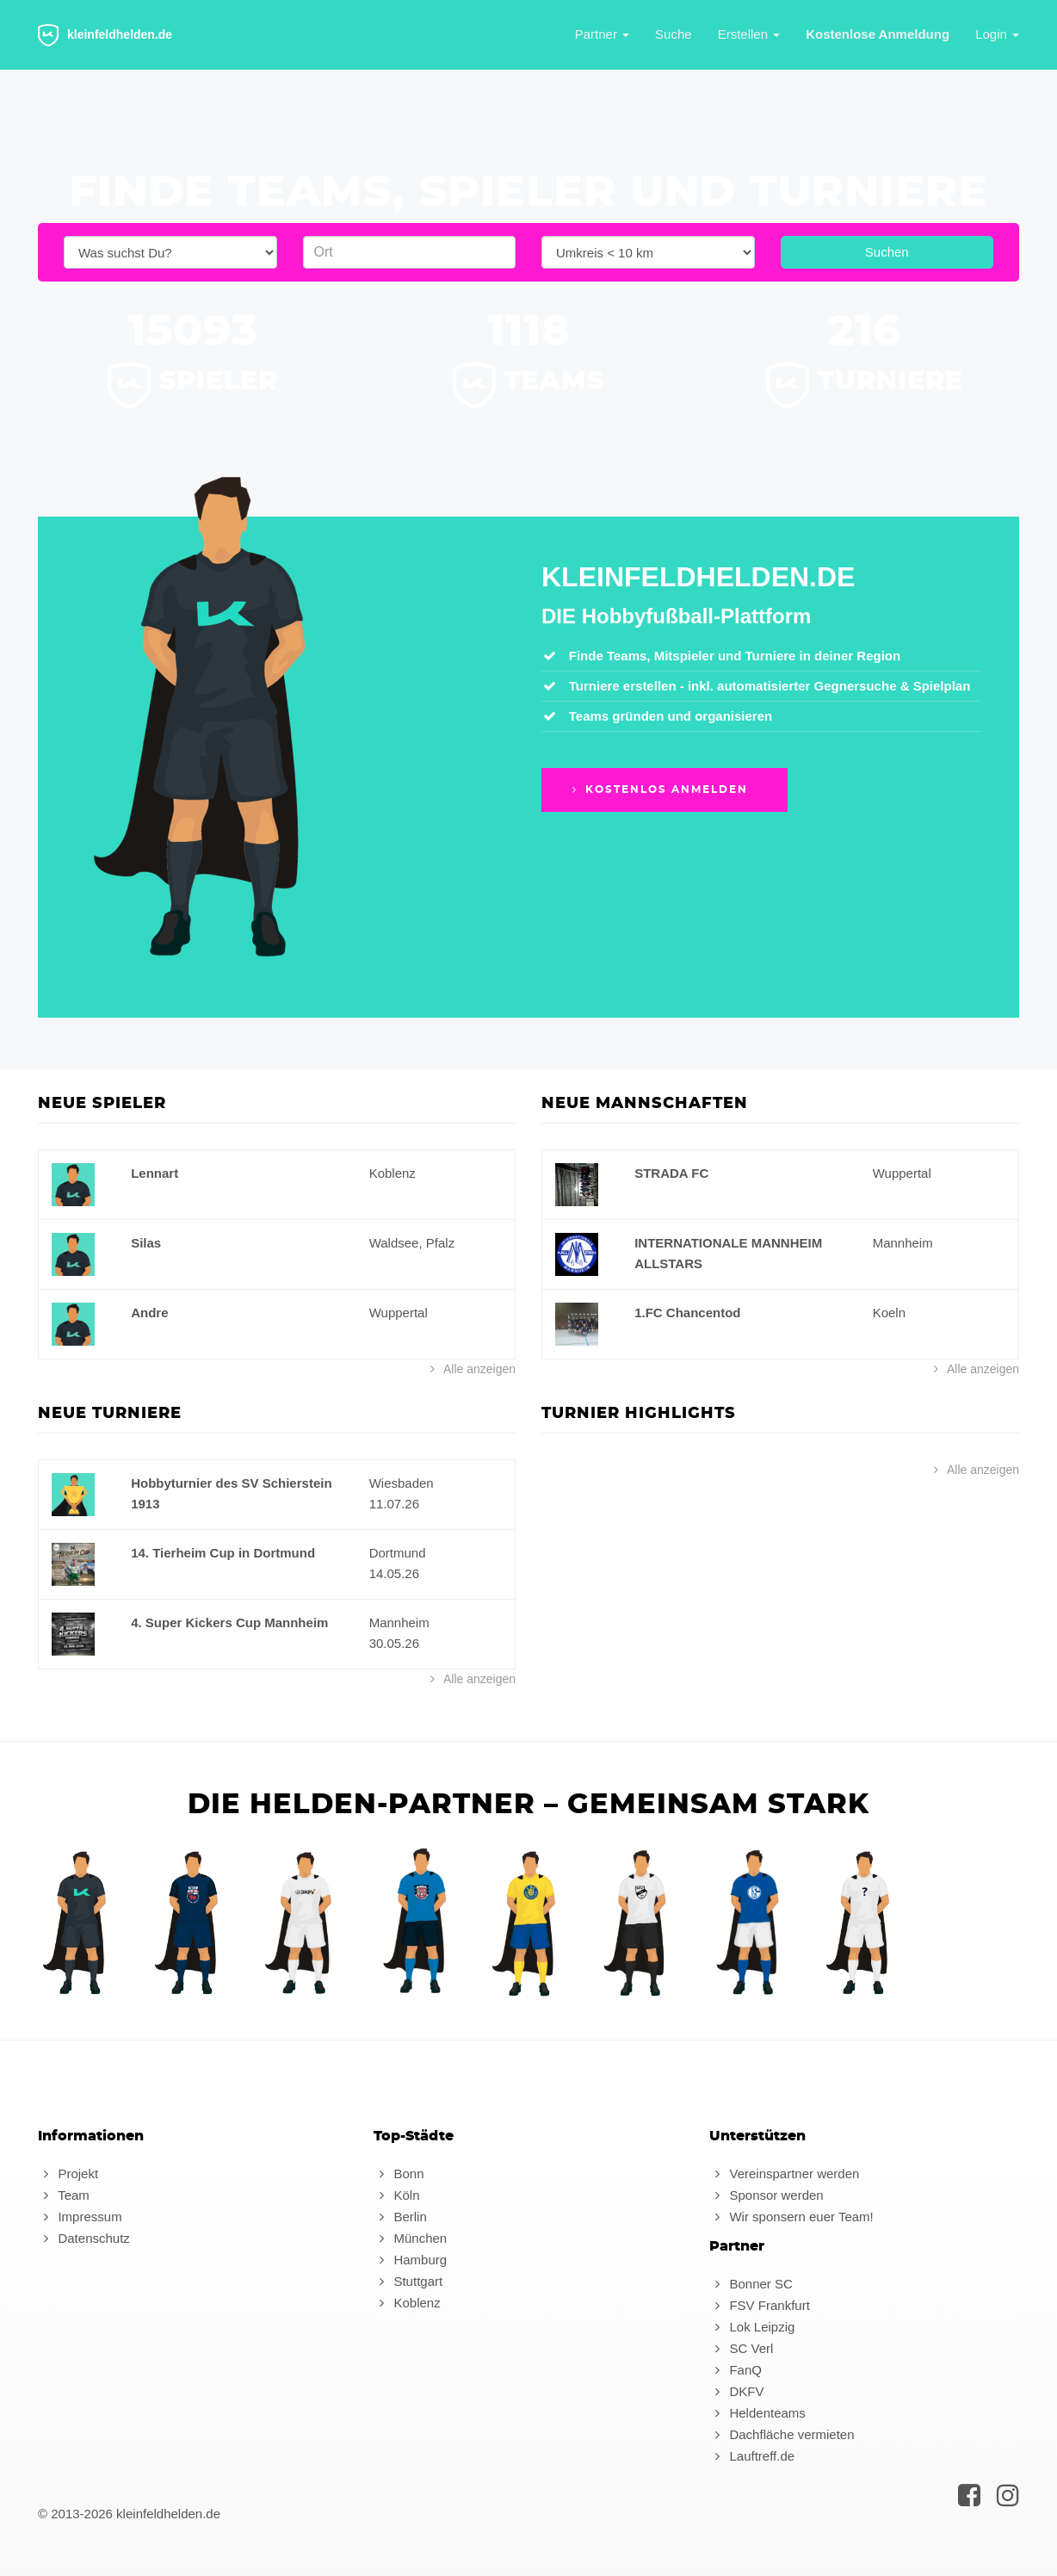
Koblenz (392, 1173)
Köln (396, 2195)
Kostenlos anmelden (658, 789)
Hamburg (410, 2259)
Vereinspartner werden (784, 2173)
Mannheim (903, 1242)
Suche (673, 34)
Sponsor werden (766, 2195)
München (410, 2238)
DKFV (736, 2391)
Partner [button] (602, 34)
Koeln (889, 1312)
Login (997, 34)
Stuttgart (408, 2281)
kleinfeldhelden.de (105, 35)
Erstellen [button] (749, 34)
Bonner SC (751, 2283)
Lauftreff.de (751, 2456)
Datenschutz (84, 2238)
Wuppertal (398, 1312)
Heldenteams (757, 2413)
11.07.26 (394, 1503)
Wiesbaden (401, 1483)
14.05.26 (394, 1573)
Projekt (68, 2173)
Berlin (400, 2216)
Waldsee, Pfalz (412, 1242)
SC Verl (741, 2348)
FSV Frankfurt (759, 2305)
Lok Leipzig (751, 2326)
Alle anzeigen (470, 1369)
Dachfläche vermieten (782, 2434)
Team (64, 2195)
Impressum (80, 2216)
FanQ (735, 2369)
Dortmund (397, 1552)
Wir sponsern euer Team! (791, 2216)
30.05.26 (394, 1643)
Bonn (398, 2173)
